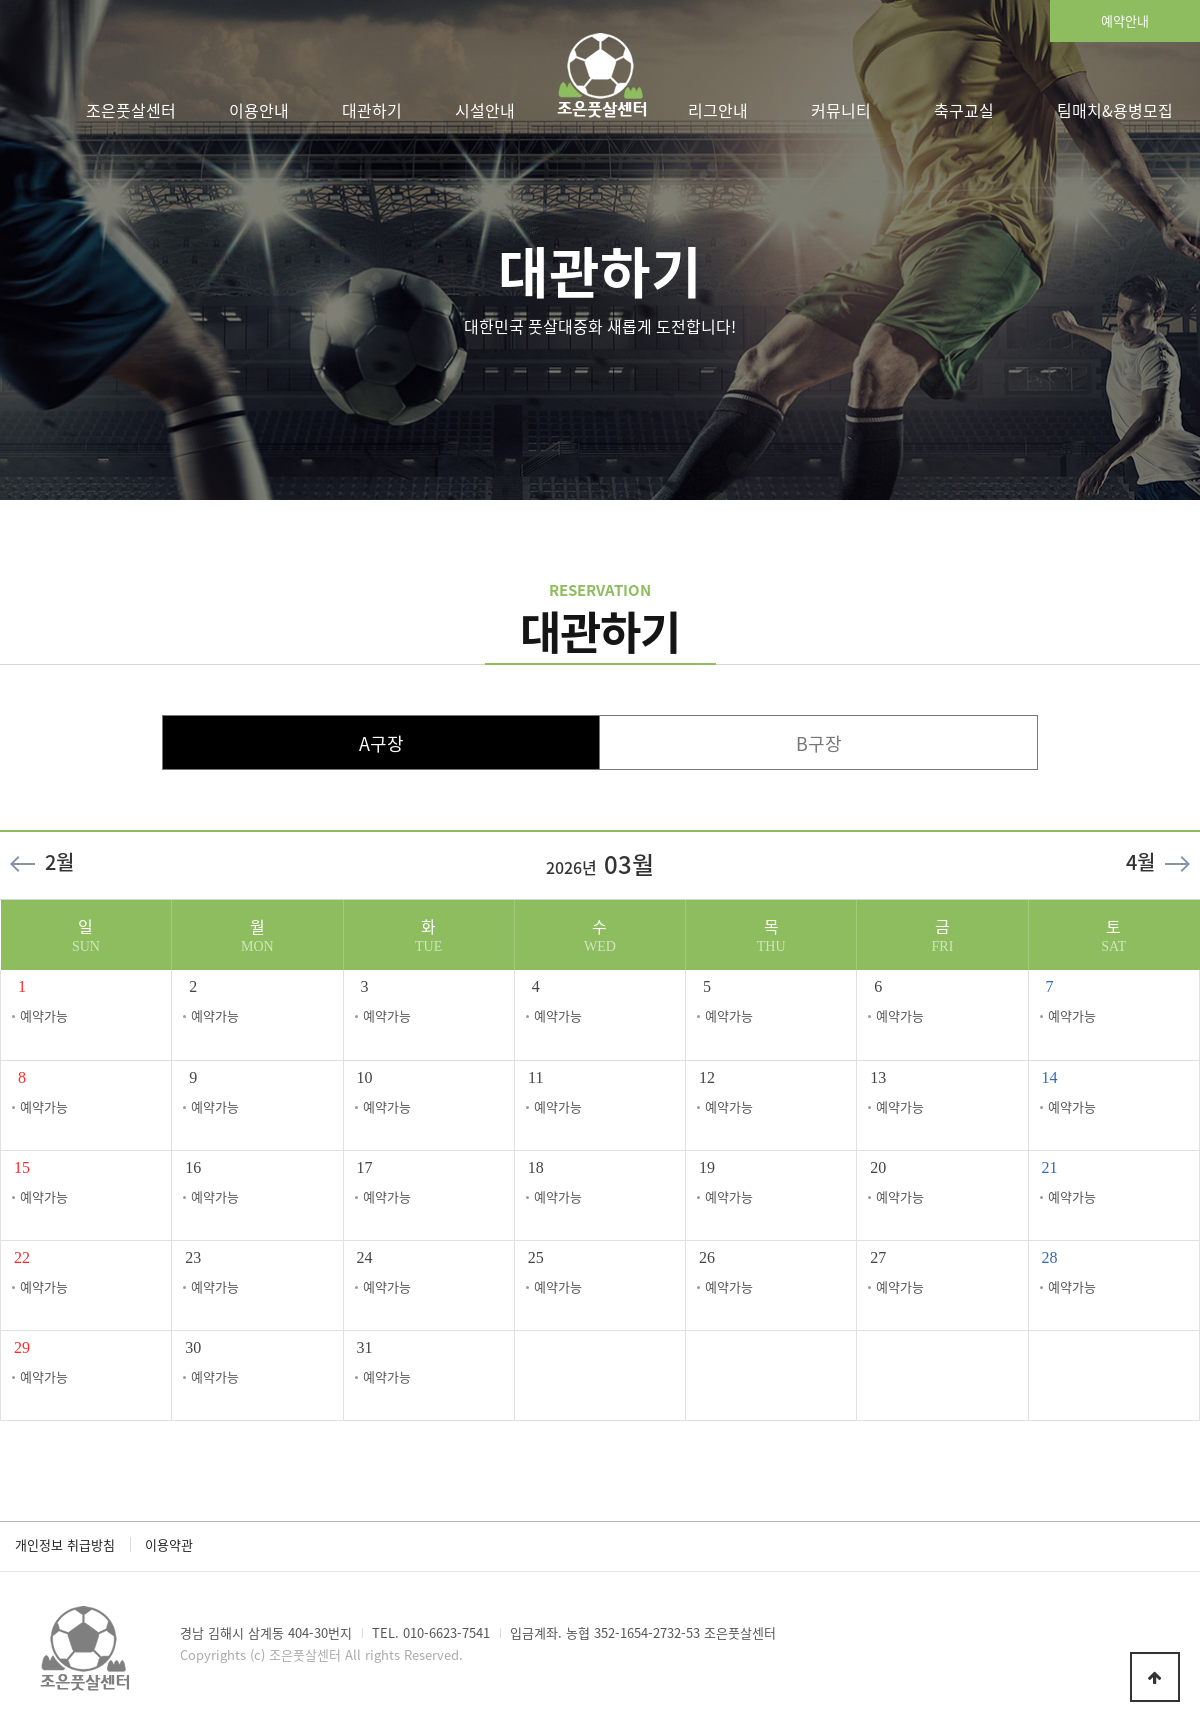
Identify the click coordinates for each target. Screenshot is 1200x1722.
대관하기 (372, 110)
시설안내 (485, 110)
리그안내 (718, 110)
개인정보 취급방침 (65, 1544)
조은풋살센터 (131, 110)
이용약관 (169, 1544)
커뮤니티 (841, 110)
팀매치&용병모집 (1115, 110)
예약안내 (1125, 20)
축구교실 (964, 110)
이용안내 (259, 110)
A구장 (381, 743)
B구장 (819, 743)
